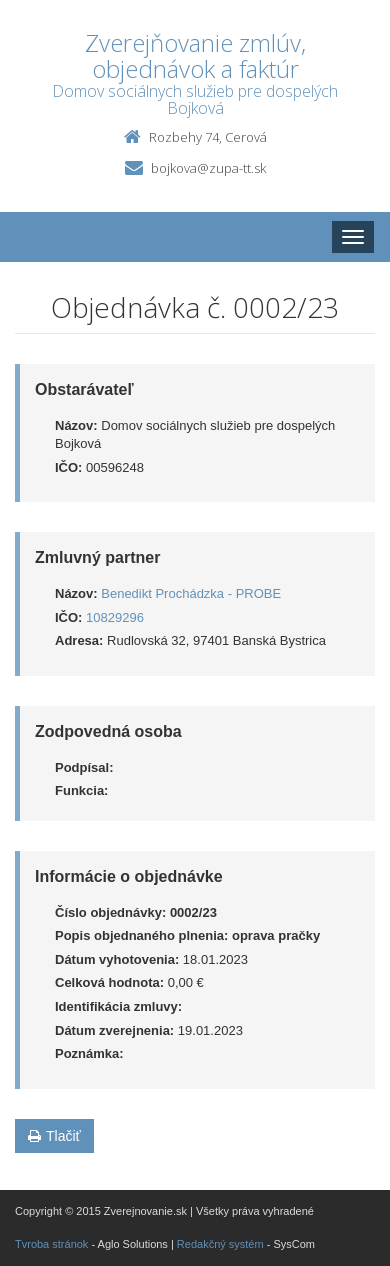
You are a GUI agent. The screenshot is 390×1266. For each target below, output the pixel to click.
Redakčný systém (220, 1244)
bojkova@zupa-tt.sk (208, 168)
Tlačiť (54, 1136)
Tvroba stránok (51, 1244)
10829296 (115, 617)
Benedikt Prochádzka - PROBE (191, 593)
